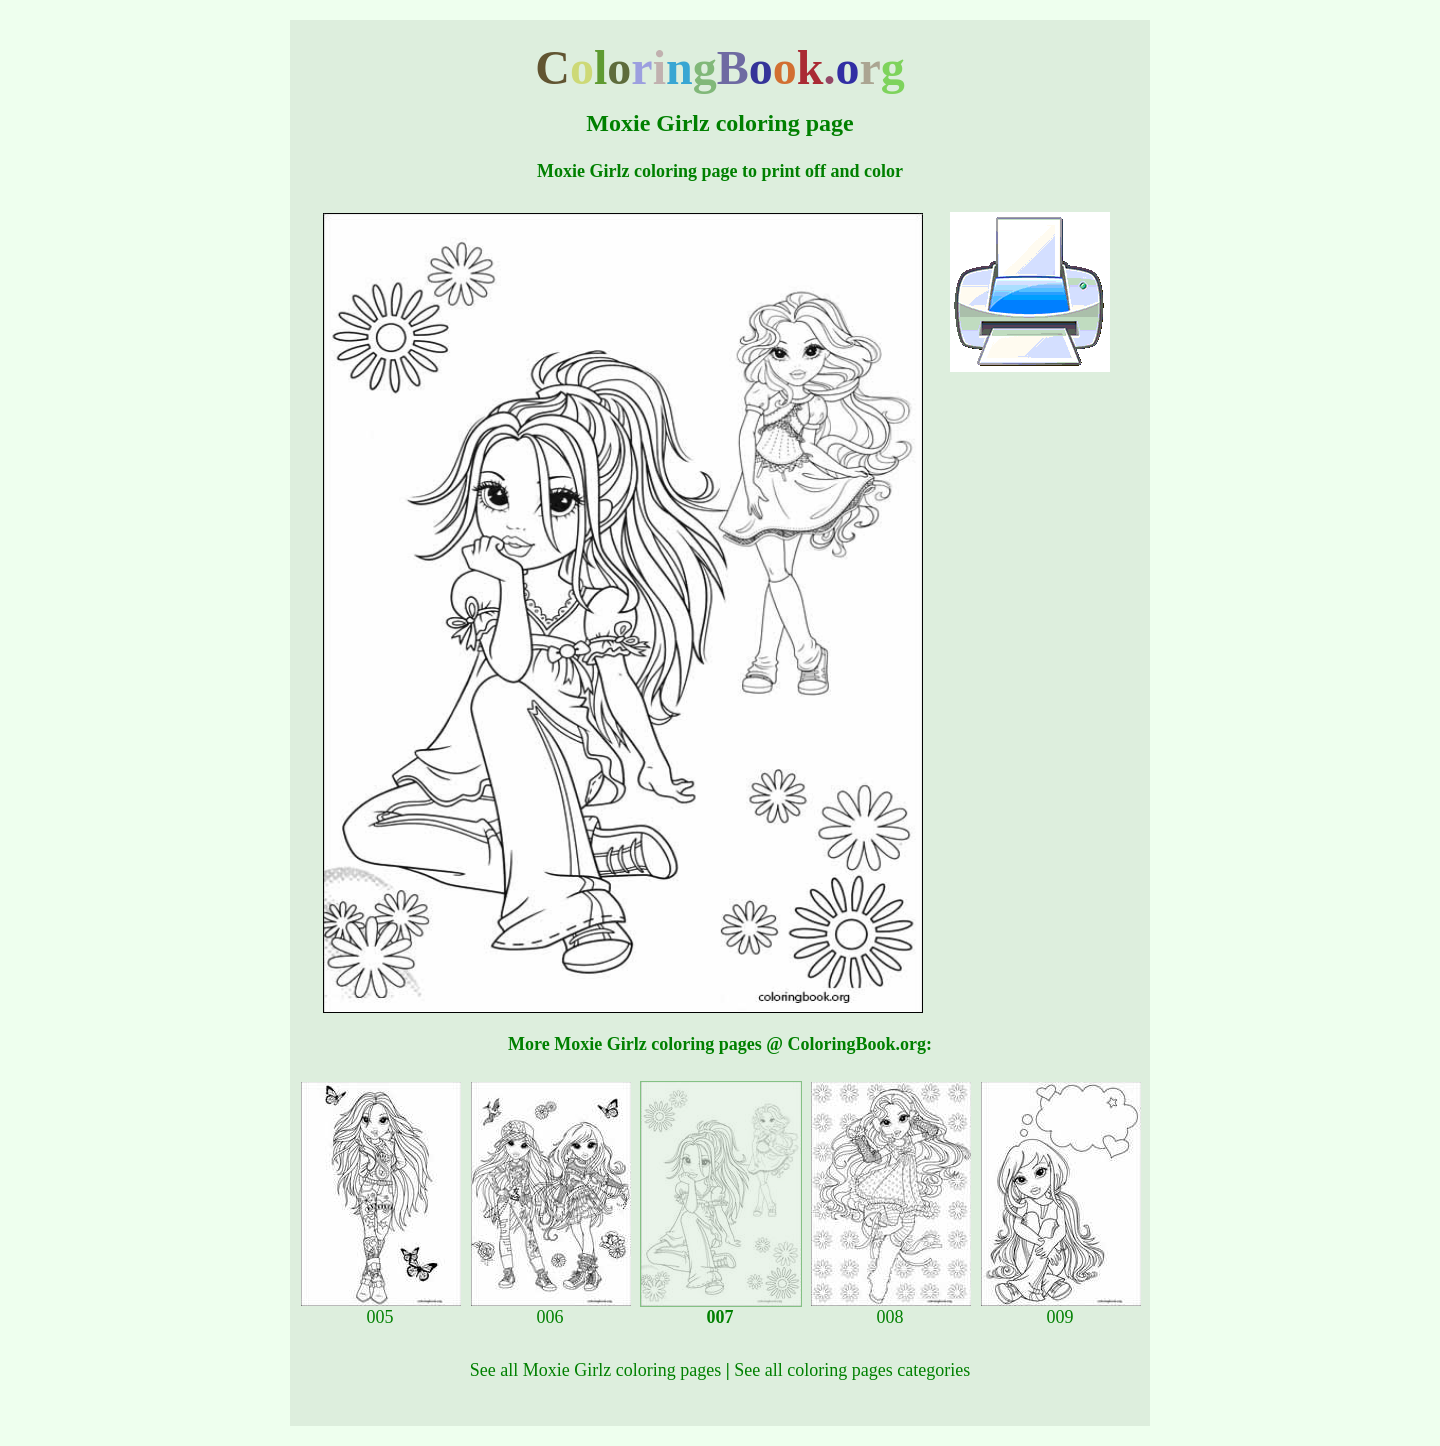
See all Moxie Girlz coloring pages (595, 1370)
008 (891, 1309)
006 (551, 1309)
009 (1061, 1309)
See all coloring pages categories (852, 1370)
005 (381, 1309)
